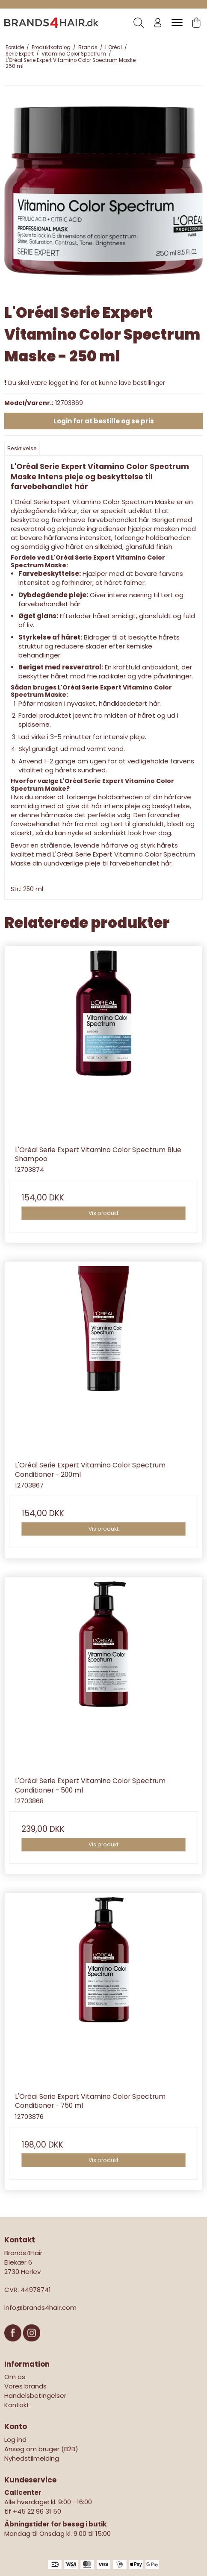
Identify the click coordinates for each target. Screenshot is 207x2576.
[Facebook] (13, 2345)
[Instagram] (31, 2345)
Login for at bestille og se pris (103, 421)
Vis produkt (103, 1213)
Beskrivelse (22, 448)
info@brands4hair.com (40, 2307)
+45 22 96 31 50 (37, 2511)
